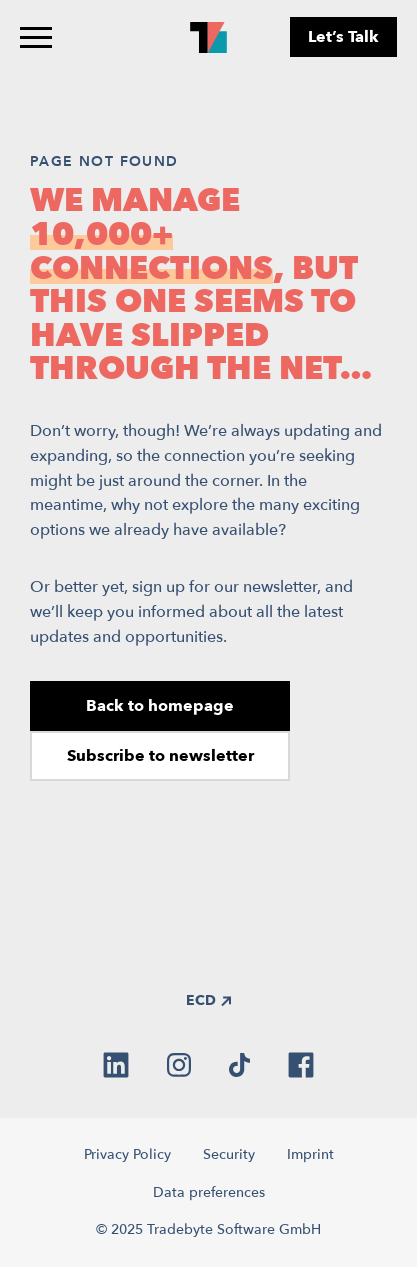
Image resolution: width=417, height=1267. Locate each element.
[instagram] (179, 1065)
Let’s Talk (343, 37)
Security (229, 1154)
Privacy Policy (127, 1154)
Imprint (310, 1154)
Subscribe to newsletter (160, 756)
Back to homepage (160, 706)
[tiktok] (239, 1065)
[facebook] (301, 1065)
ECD (208, 1000)
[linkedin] (116, 1065)
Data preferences (209, 1192)
